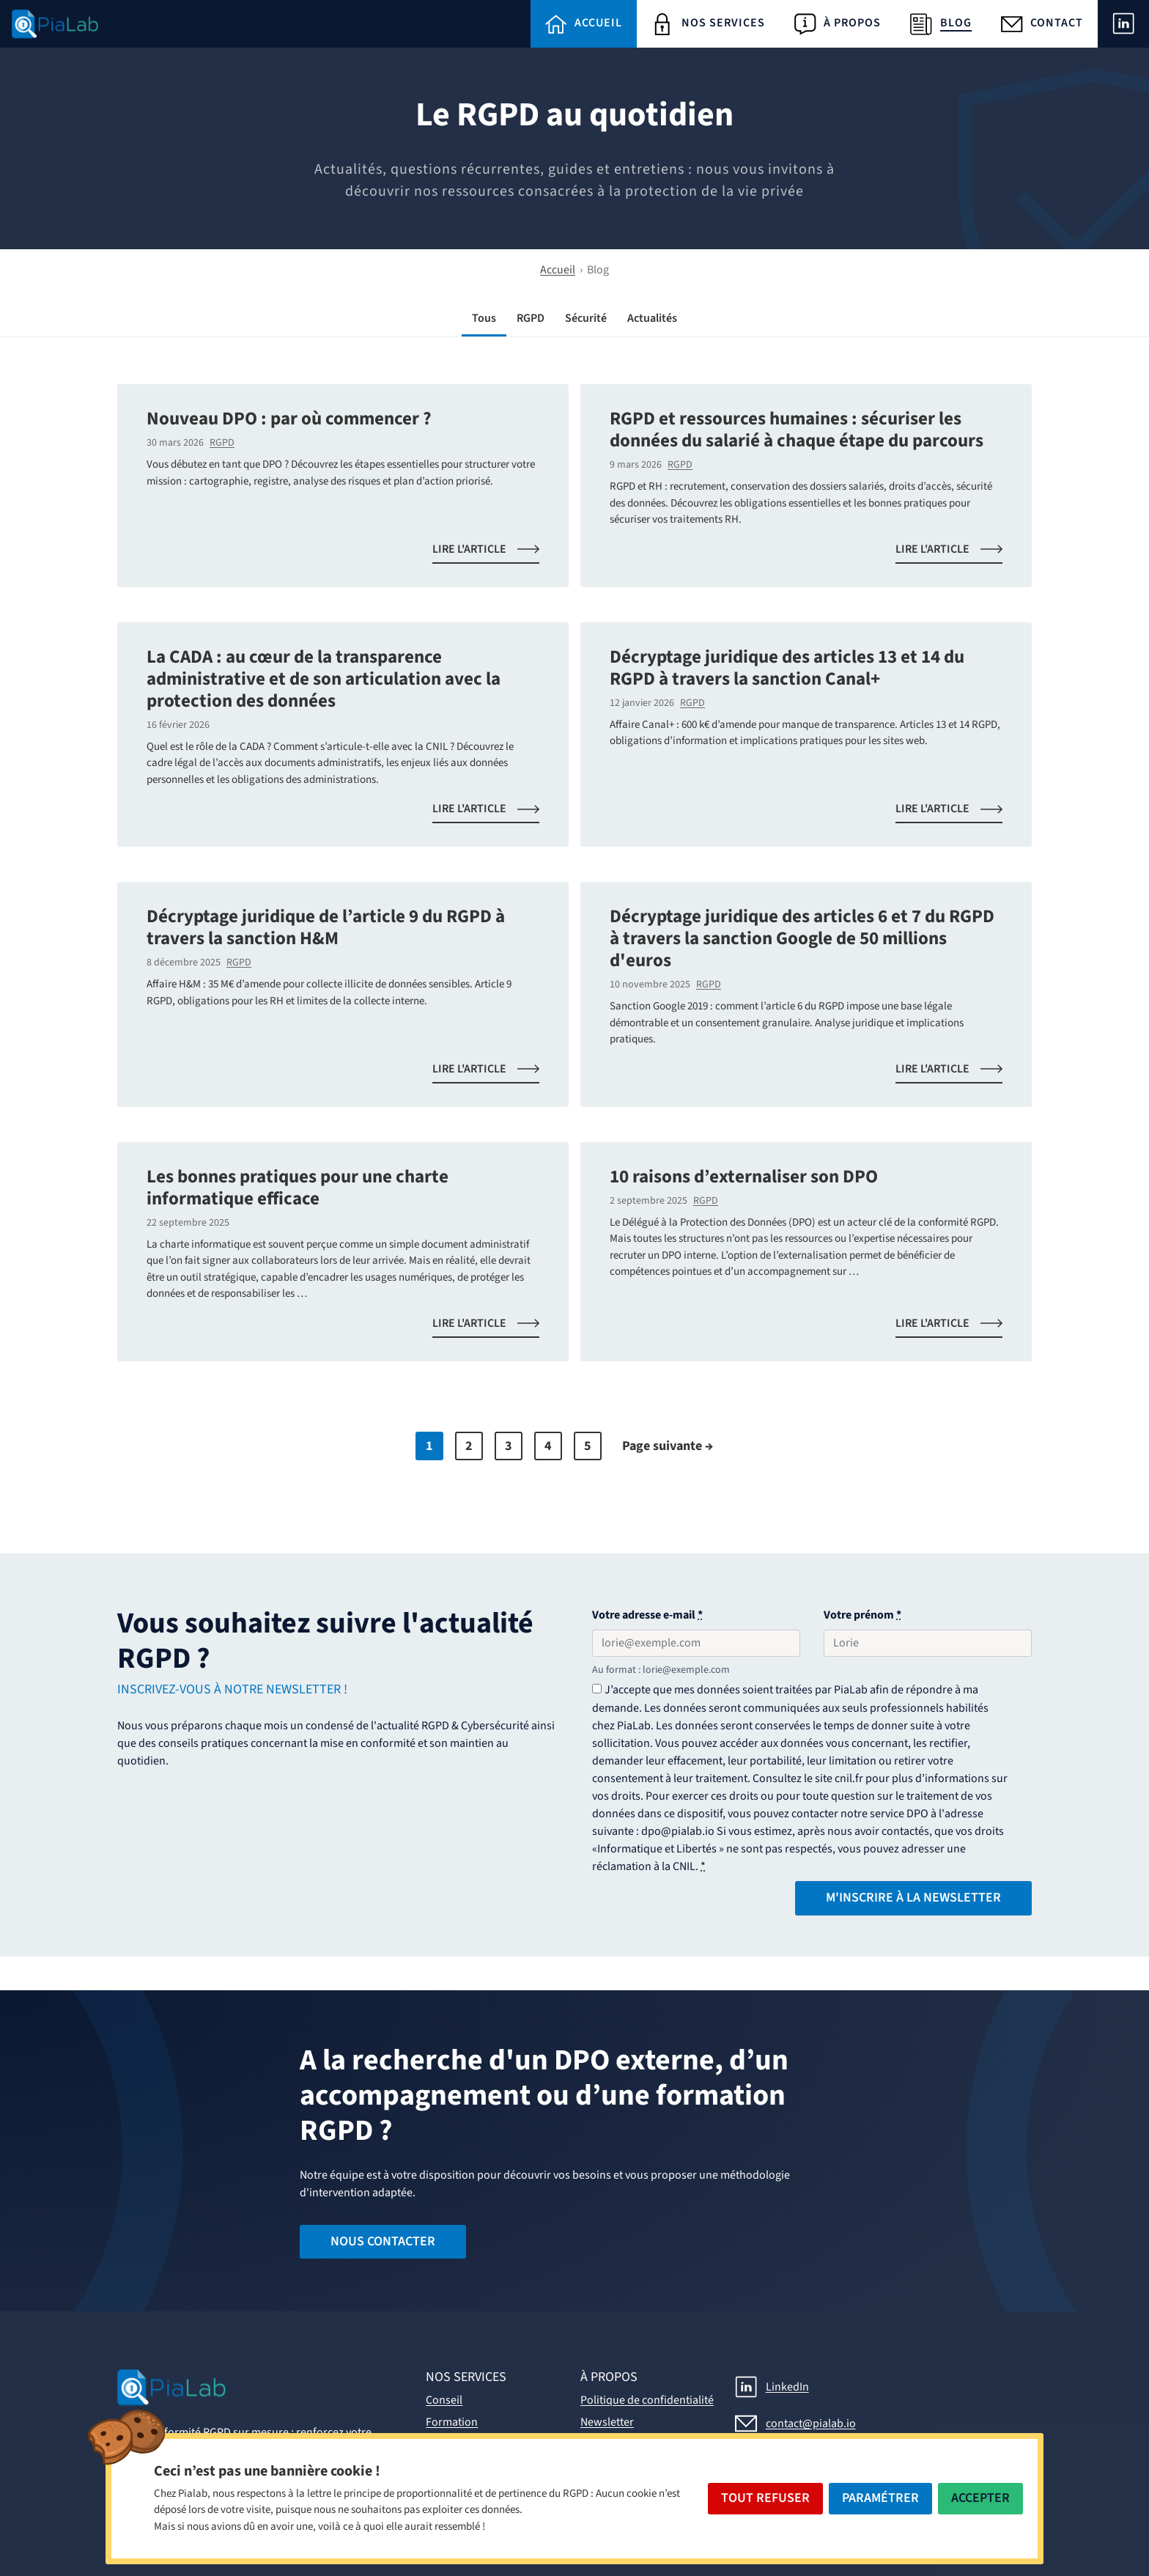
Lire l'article (494, 552)
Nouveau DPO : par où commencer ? (289, 418)
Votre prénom (862, 1615)
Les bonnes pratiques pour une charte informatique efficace (297, 1187)
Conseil (444, 2400)
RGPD (530, 318)
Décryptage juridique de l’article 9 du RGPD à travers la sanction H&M (326, 927)
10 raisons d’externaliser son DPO (744, 1176)
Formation (452, 2422)
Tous (484, 318)
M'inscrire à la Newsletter (913, 1897)
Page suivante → (667, 1446)
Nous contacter (382, 2241)
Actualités (652, 318)
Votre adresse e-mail (647, 1615)
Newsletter (607, 2422)
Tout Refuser (765, 2498)
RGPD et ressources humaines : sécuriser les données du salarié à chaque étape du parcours (796, 429)
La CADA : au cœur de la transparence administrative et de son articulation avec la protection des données (323, 679)
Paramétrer (880, 2498)
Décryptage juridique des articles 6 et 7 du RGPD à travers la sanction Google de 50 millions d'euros (802, 938)
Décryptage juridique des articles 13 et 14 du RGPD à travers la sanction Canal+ (787, 668)
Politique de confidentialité (647, 2400)
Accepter (980, 2498)
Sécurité (586, 318)
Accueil (557, 270)
